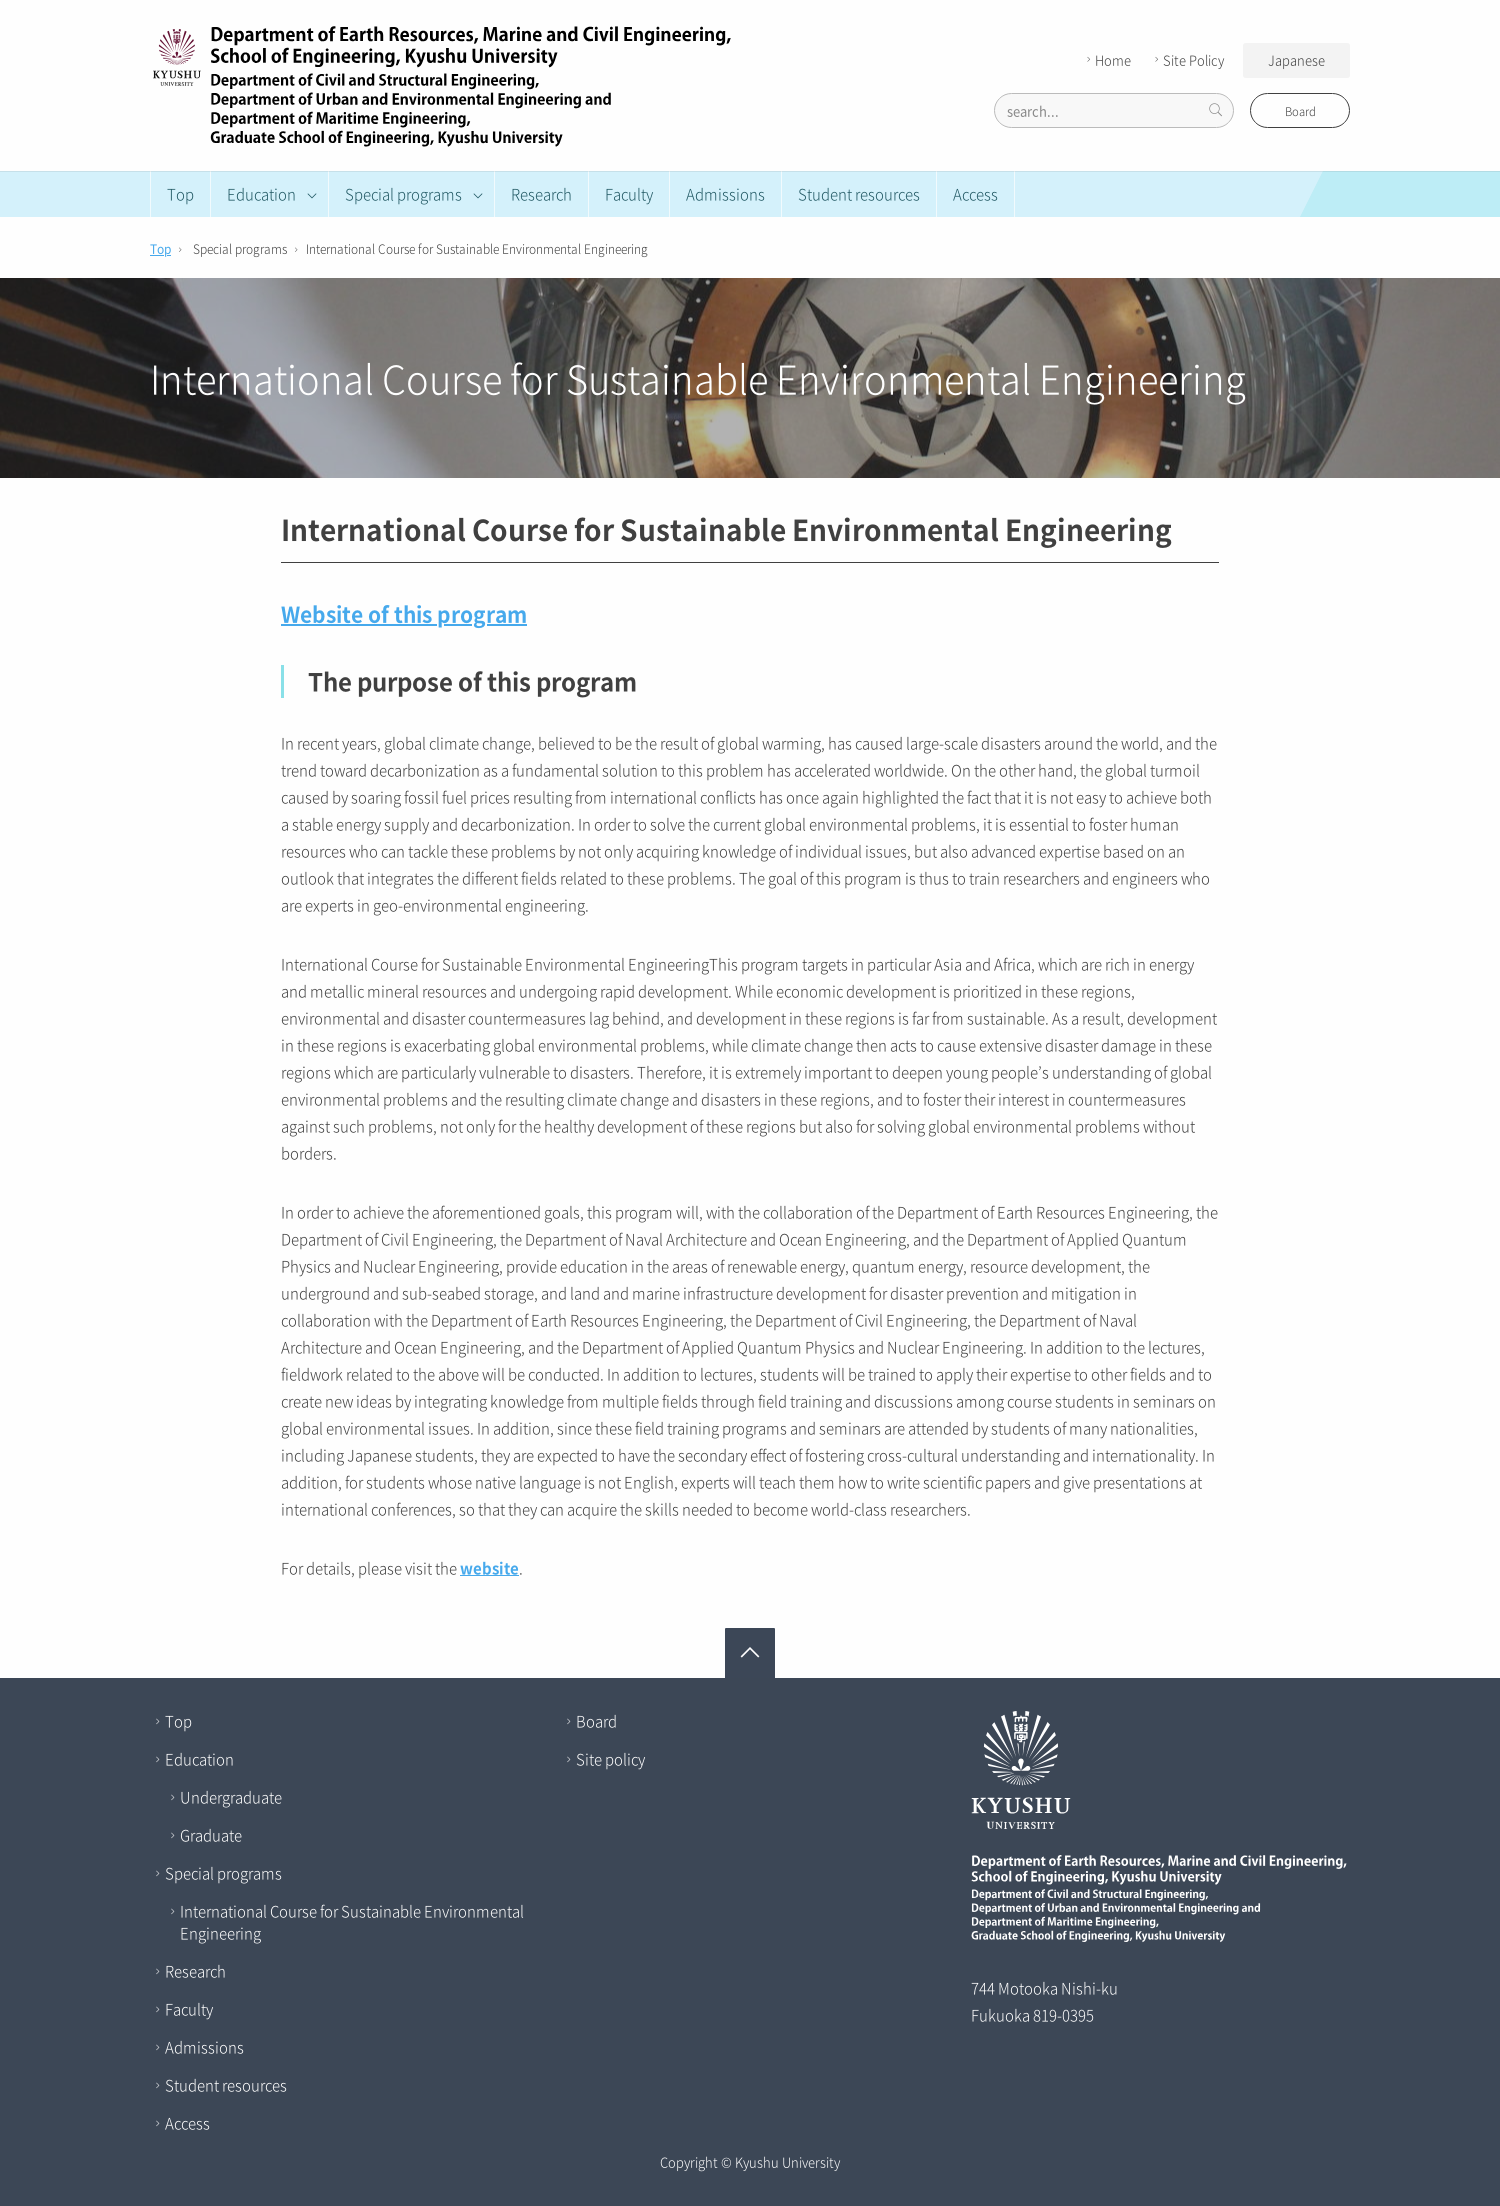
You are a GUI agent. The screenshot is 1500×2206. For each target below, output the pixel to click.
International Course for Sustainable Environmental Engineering (352, 1922)
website (489, 1568)
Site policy (610, 1759)
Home (1106, 59)
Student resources (859, 194)
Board (1300, 111)
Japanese (1296, 59)
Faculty (629, 194)
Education (199, 1759)
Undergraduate (231, 1797)
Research (541, 194)
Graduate (211, 1835)
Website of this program (404, 613)
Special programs (223, 1873)
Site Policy (1187, 59)
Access (975, 194)
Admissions (725, 194)
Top (180, 194)
